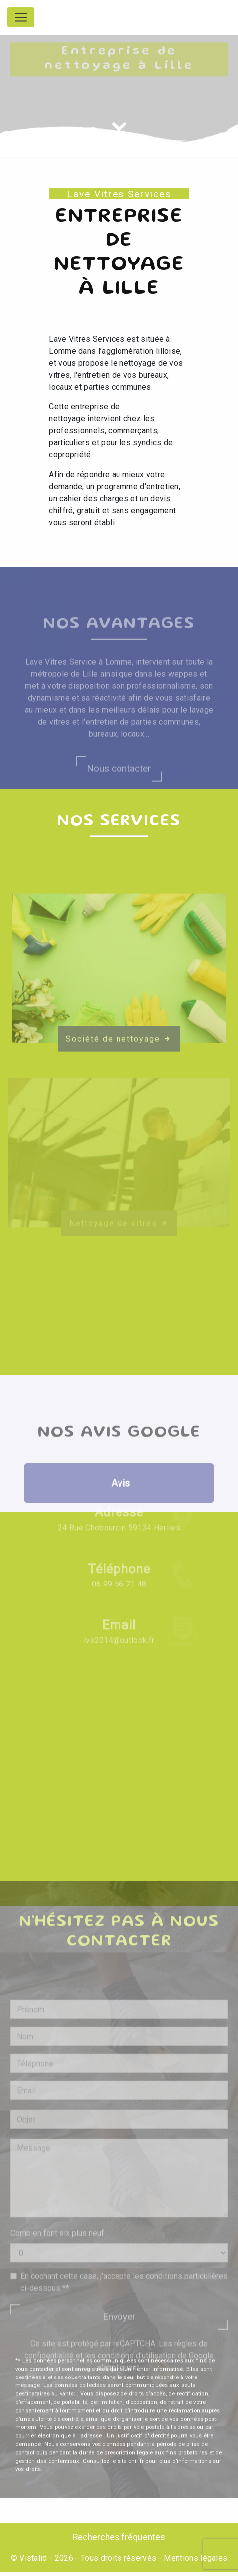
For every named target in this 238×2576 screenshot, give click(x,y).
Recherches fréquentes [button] (119, 2537)
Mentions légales (194, 2558)
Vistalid (33, 2558)
